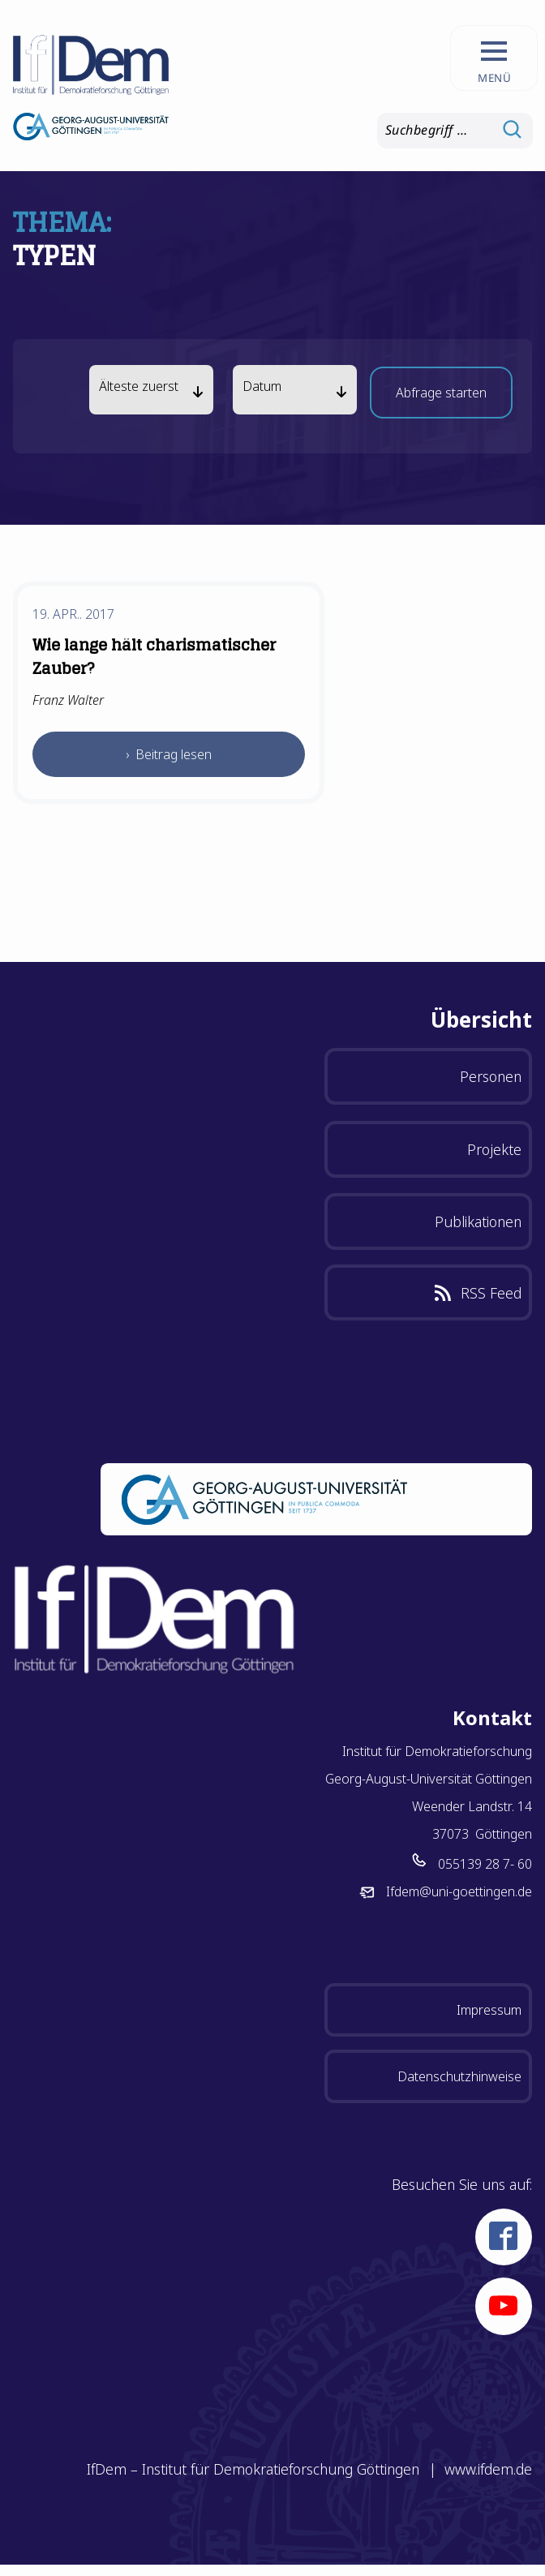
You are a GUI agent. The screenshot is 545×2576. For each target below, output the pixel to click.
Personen (490, 1076)
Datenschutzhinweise (459, 2076)
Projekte (494, 1149)
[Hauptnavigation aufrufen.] (493, 58)
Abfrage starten (441, 397)
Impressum (489, 2010)
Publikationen (478, 1221)
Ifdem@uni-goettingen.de (459, 1891)
